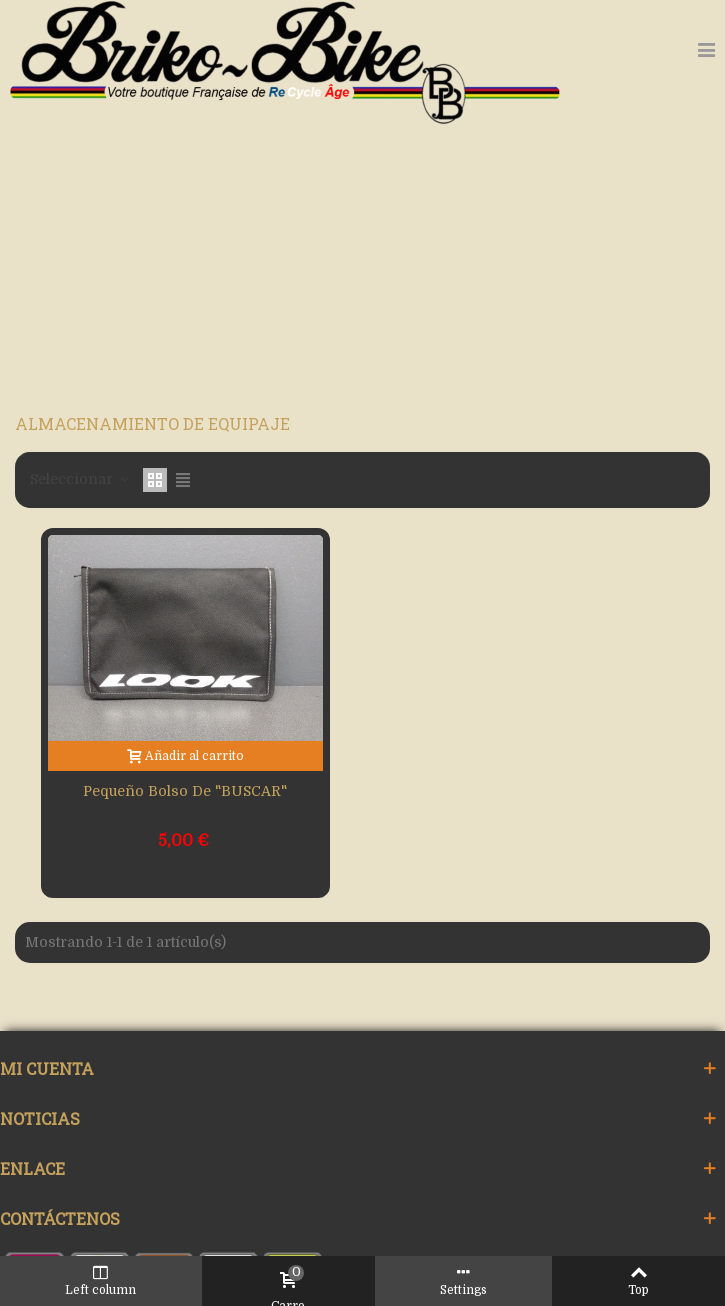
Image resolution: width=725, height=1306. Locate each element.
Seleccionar (80, 479)
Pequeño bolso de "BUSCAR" (185, 791)
